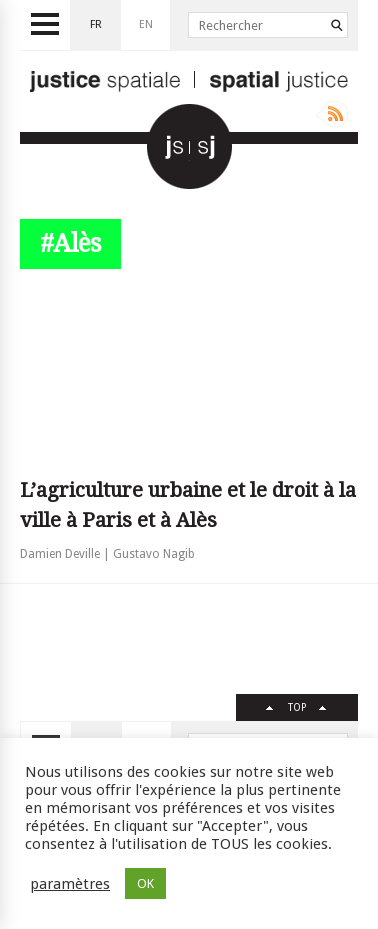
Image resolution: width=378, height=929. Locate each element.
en (146, 24)
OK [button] (145, 883)
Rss (331, 114)
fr (96, 24)
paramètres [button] (70, 884)
